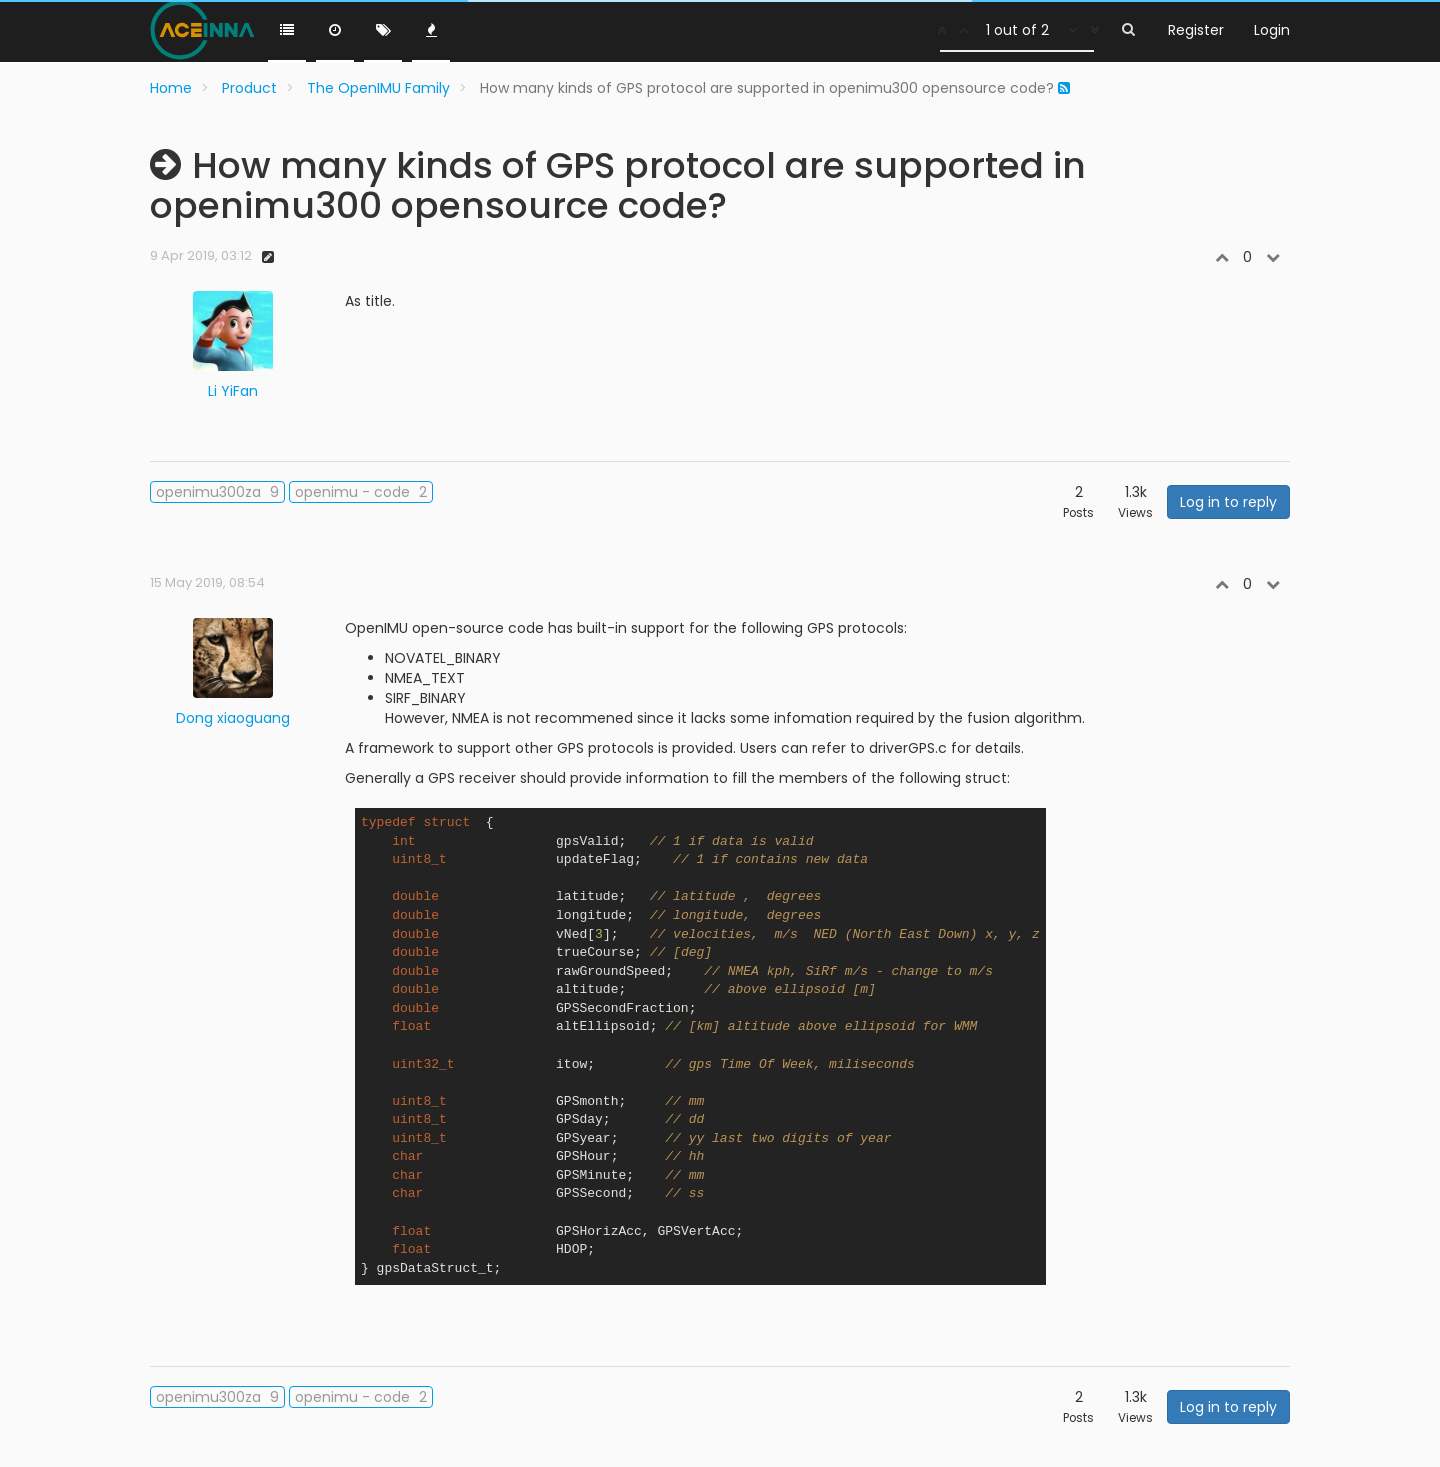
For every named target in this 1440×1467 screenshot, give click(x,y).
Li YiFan (233, 391)
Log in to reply (1228, 502)
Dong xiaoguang (233, 718)
